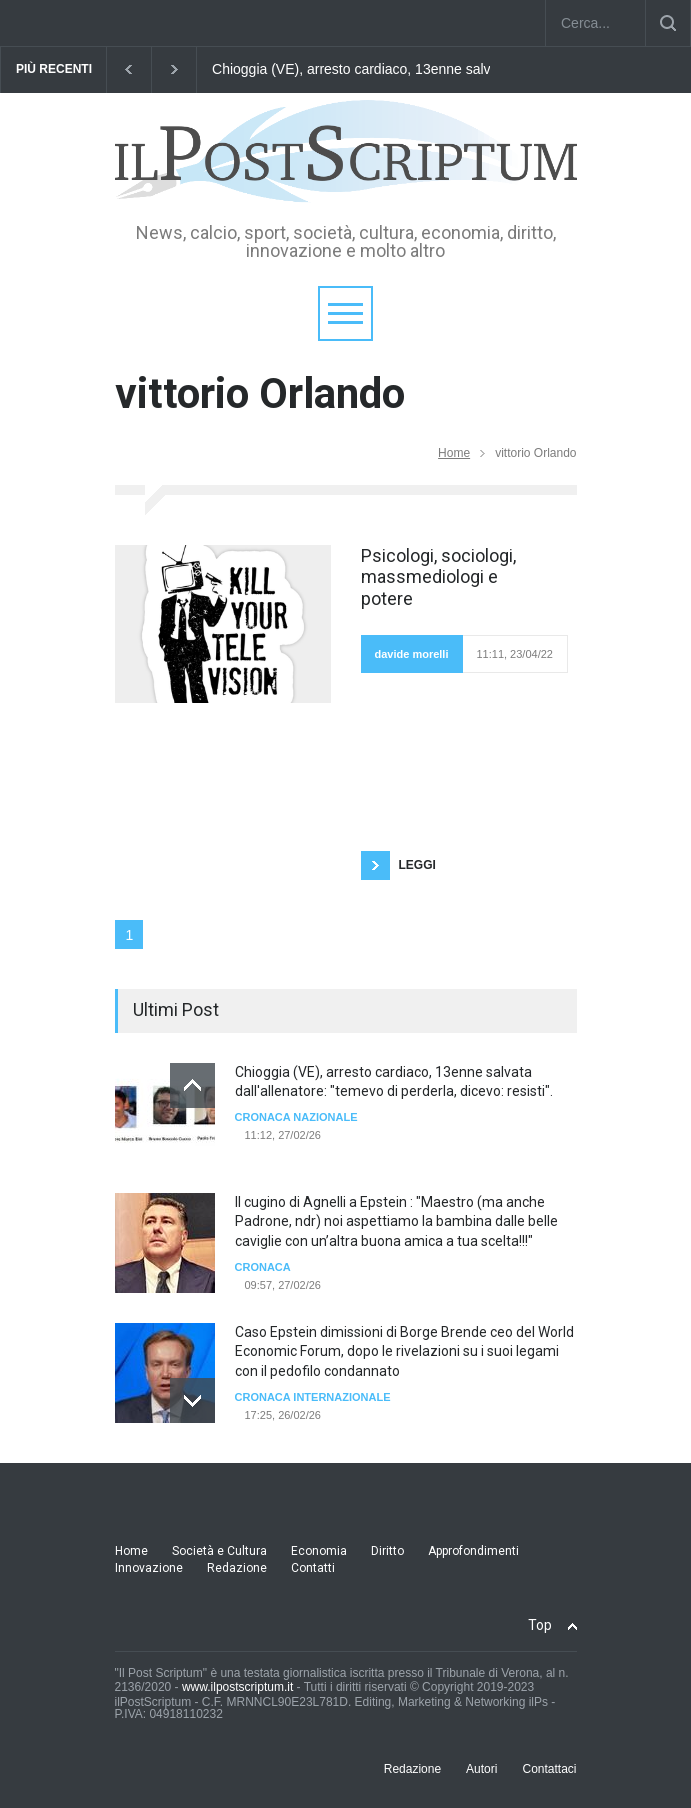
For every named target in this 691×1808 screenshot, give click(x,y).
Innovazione (149, 1568)
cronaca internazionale (313, 1397)
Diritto (387, 1551)
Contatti (313, 1568)
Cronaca (263, 1267)
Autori (481, 1769)
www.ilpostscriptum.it (237, 1687)
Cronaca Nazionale (296, 1117)
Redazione (237, 1568)
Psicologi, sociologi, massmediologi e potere (438, 577)
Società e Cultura (219, 1551)
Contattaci (549, 1769)
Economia (319, 1551)
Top (540, 1625)
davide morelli (412, 654)
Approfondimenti (473, 1551)
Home (454, 453)
